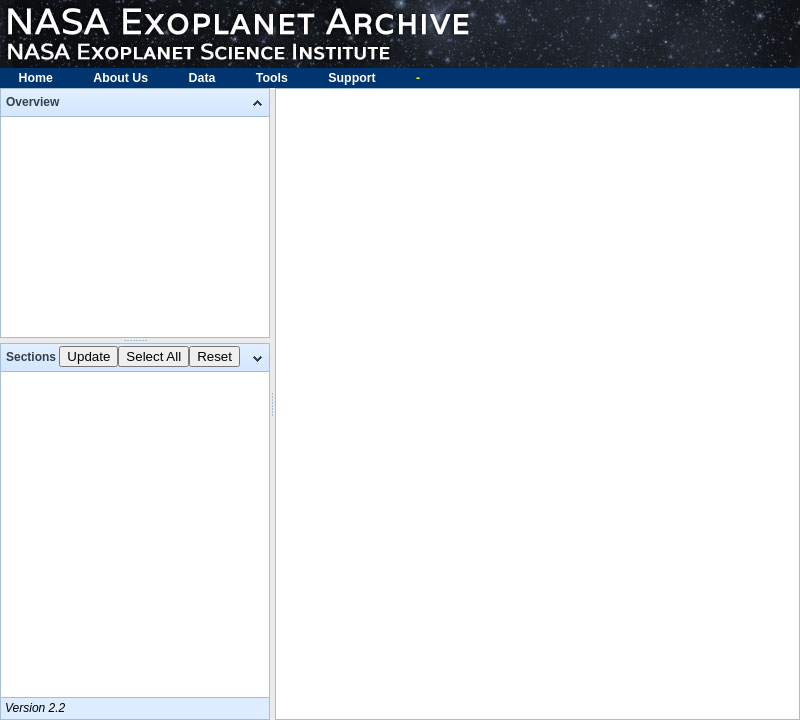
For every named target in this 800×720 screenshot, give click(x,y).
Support (351, 78)
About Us (120, 78)
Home (36, 78)
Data (202, 78)
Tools (272, 78)
